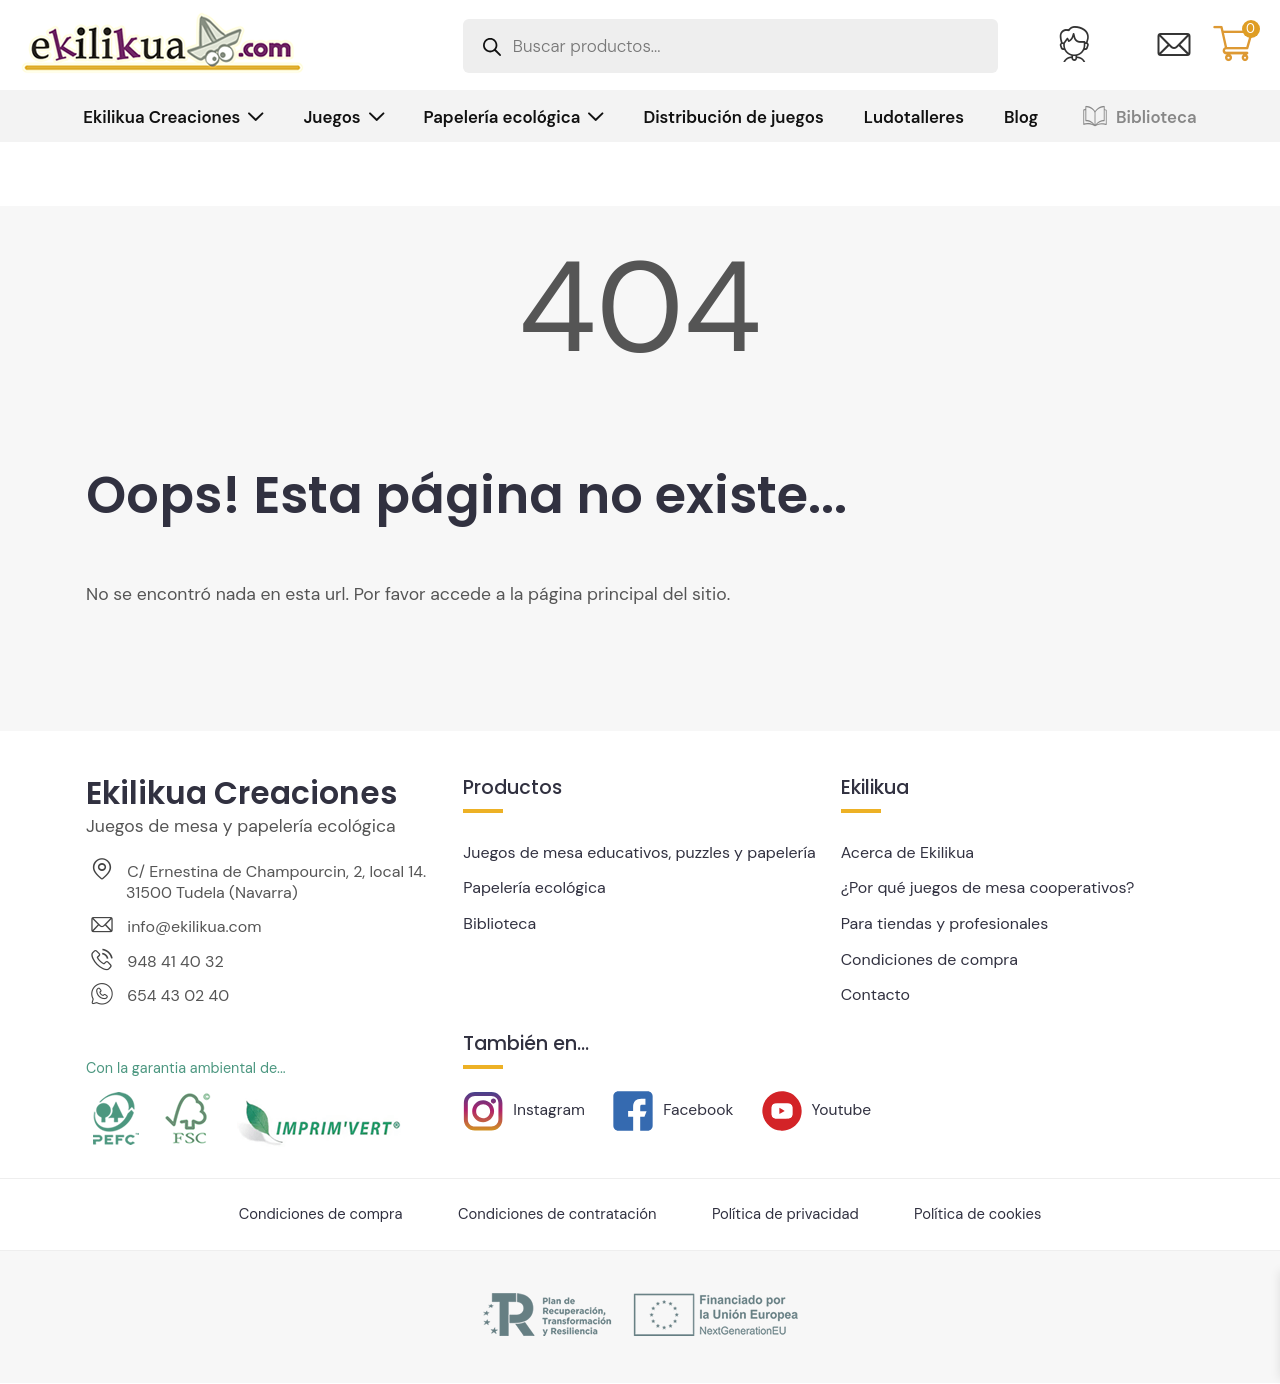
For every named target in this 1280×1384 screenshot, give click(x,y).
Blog (1021, 117)
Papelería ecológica (502, 117)
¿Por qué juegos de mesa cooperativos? (990, 887)
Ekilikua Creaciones (161, 117)
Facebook (674, 1106)
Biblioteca (1137, 117)
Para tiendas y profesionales (946, 922)
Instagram (524, 1106)
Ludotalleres (914, 117)
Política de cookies (981, 1215)
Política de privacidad (787, 1215)
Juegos (331, 117)
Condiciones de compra (931, 957)
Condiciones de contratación (556, 1215)
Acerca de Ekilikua (908, 852)
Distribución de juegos (733, 117)
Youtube (819, 1106)
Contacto (876, 992)
